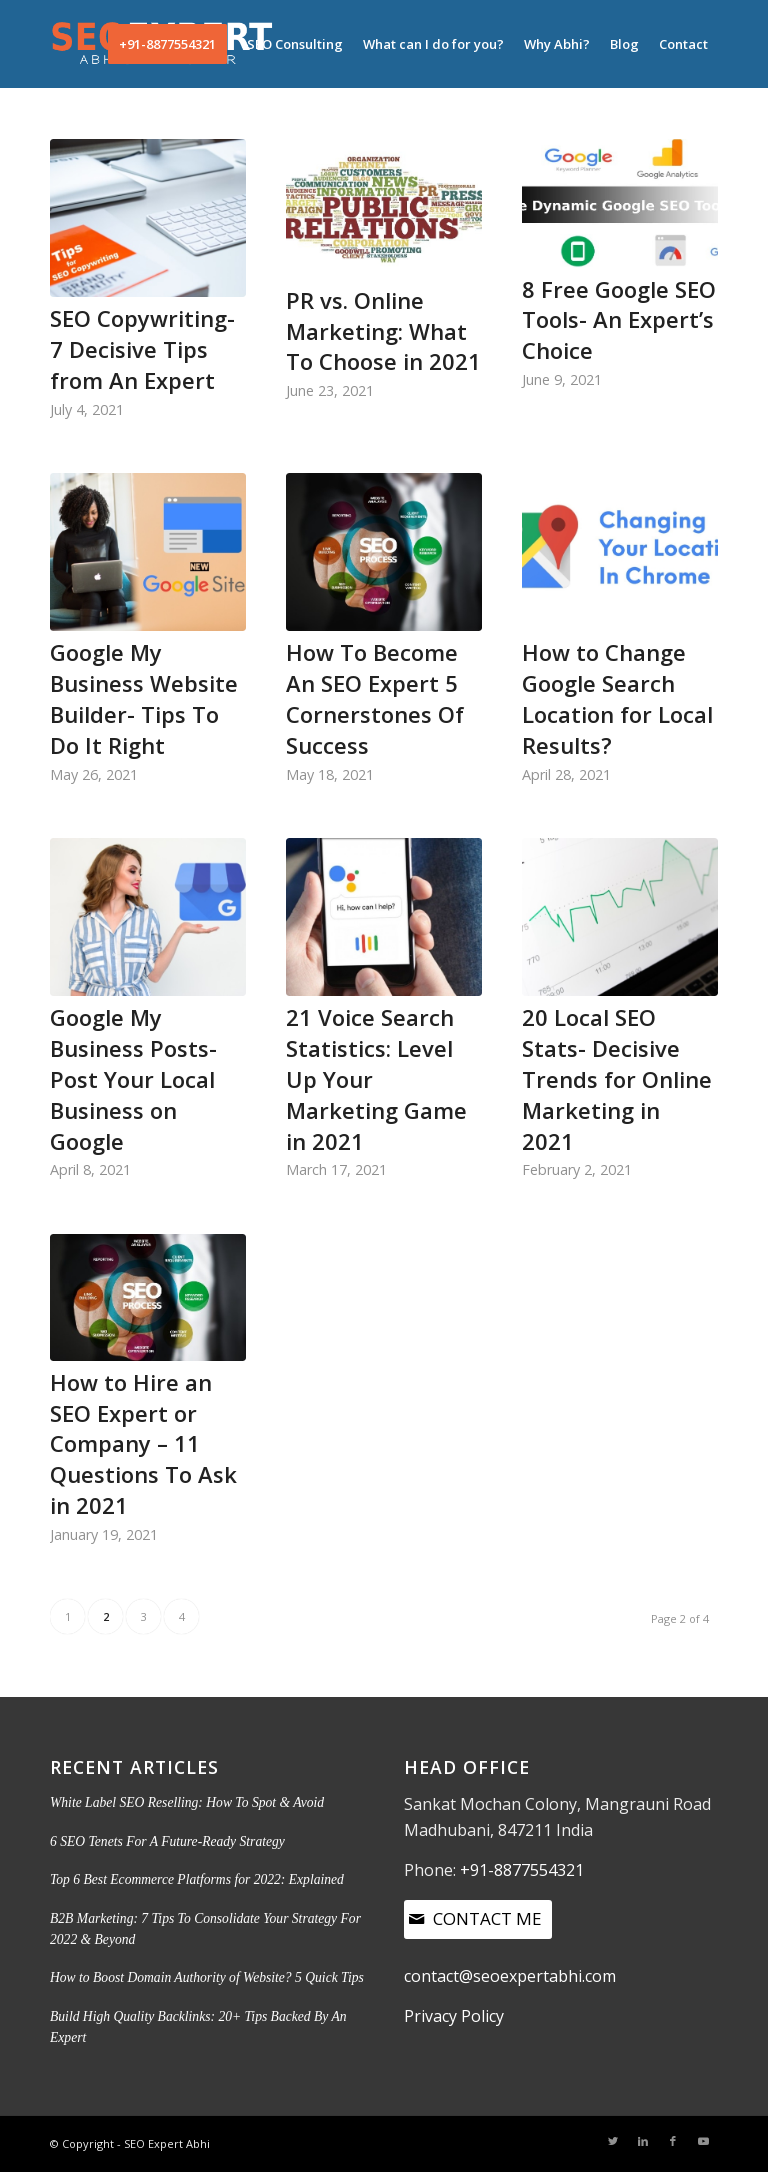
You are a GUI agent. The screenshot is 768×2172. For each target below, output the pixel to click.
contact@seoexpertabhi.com (510, 1976)
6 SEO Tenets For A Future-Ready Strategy (167, 1841)
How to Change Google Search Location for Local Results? (617, 698)
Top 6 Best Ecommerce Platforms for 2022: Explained (197, 1879)
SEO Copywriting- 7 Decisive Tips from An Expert (142, 349)
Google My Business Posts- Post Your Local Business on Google (133, 1078)
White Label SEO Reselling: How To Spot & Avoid (187, 1802)
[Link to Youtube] (703, 2141)
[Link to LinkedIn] (643, 2141)
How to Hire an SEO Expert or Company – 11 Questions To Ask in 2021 (143, 1443)
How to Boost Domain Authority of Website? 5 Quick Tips (207, 1977)
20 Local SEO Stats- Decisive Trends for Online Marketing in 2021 (617, 1078)
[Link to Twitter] (613, 2141)
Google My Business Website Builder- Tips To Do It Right (144, 698)
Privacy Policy (454, 2016)
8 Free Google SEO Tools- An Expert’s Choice (619, 320)
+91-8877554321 (522, 1870)
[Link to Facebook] (673, 2141)
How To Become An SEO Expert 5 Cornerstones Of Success (375, 698)
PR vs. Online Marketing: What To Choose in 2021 (383, 331)
